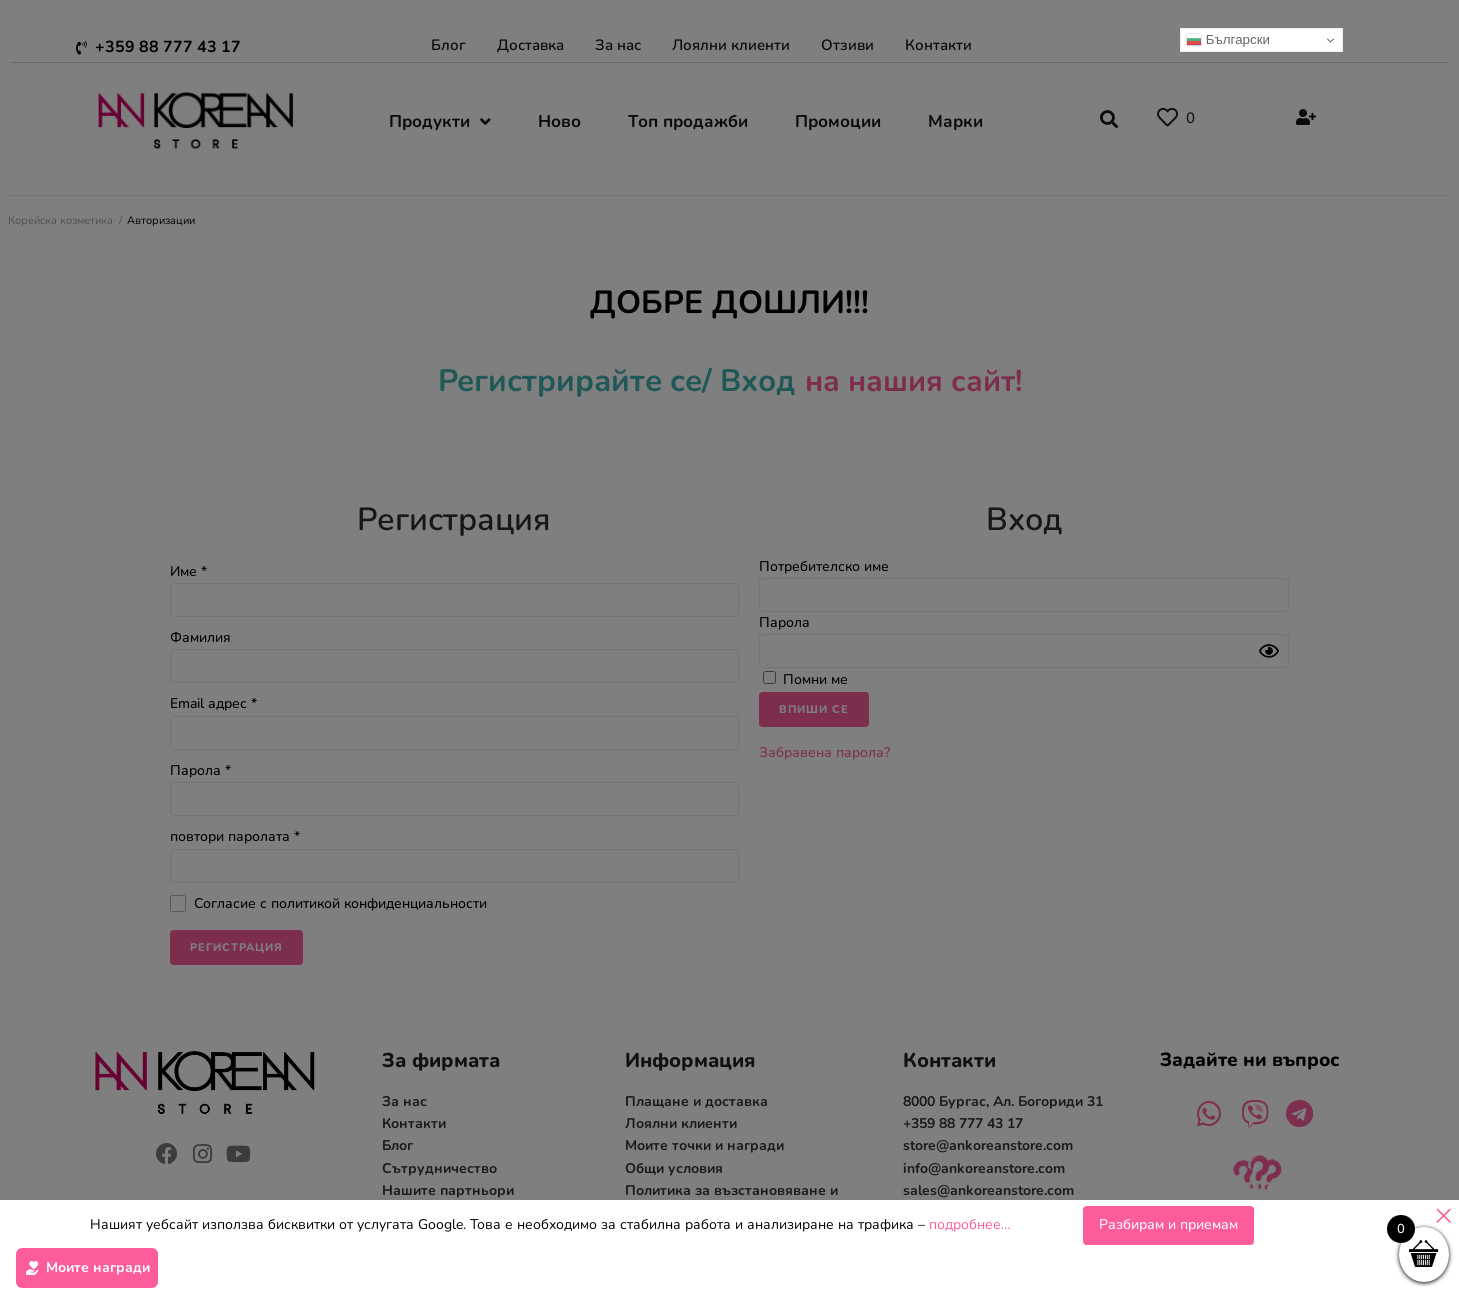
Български (1228, 40)
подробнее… (970, 1224)
